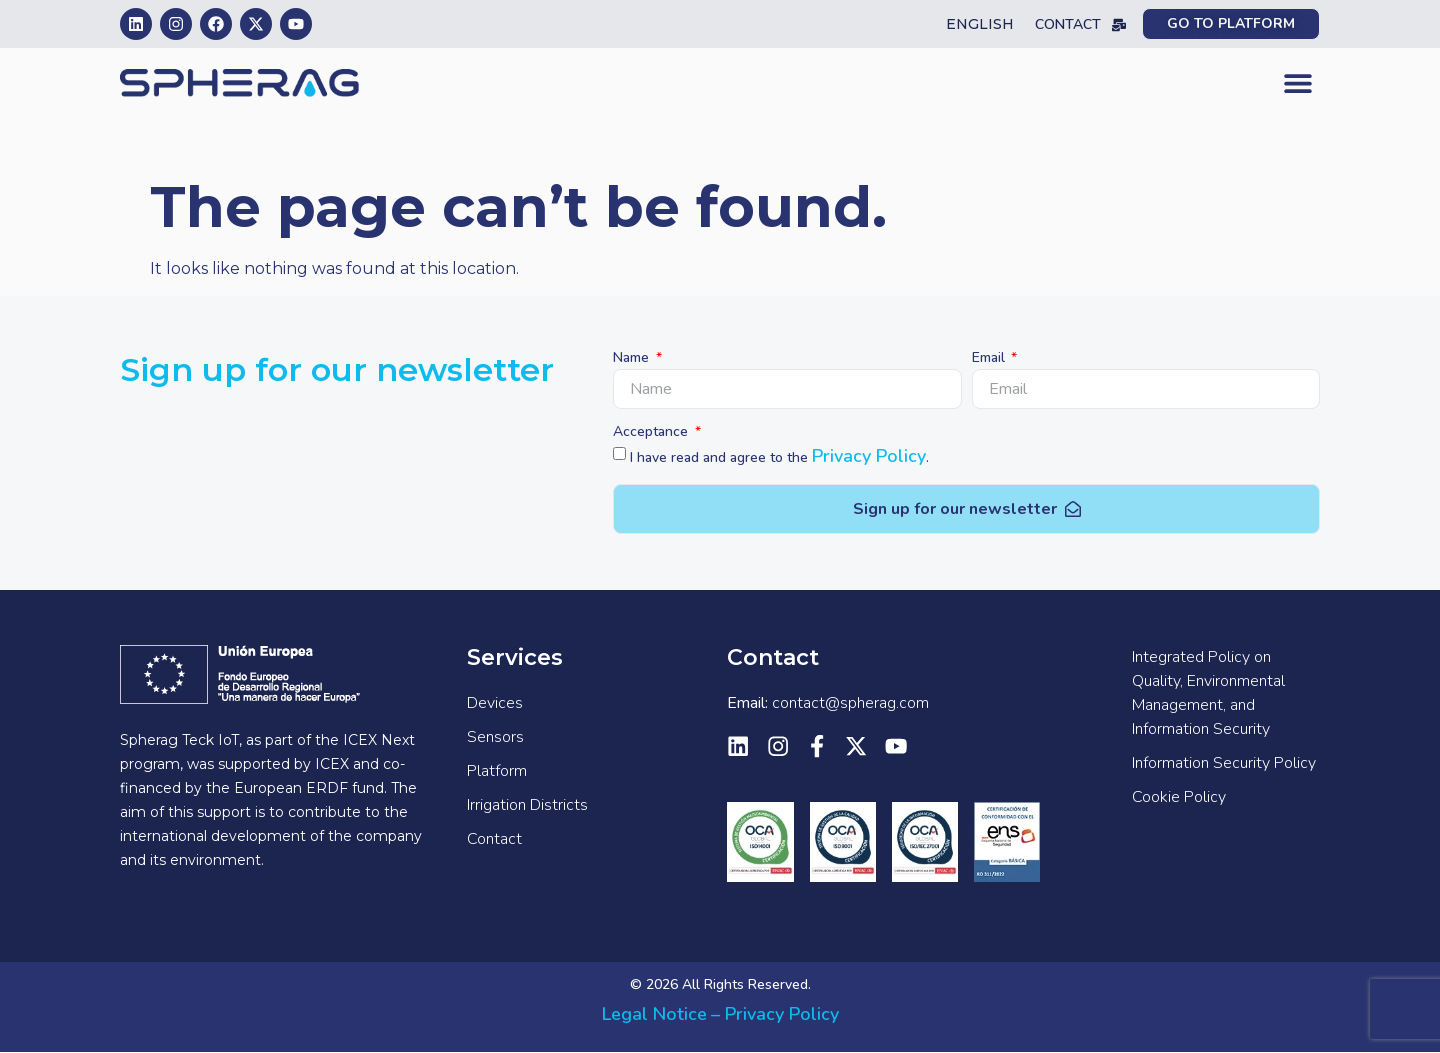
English (980, 24)
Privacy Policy (869, 456)
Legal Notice (654, 1014)
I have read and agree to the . (779, 457)
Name (633, 359)
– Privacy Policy (775, 1014)
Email (990, 359)
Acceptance (652, 433)
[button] (1297, 83)
